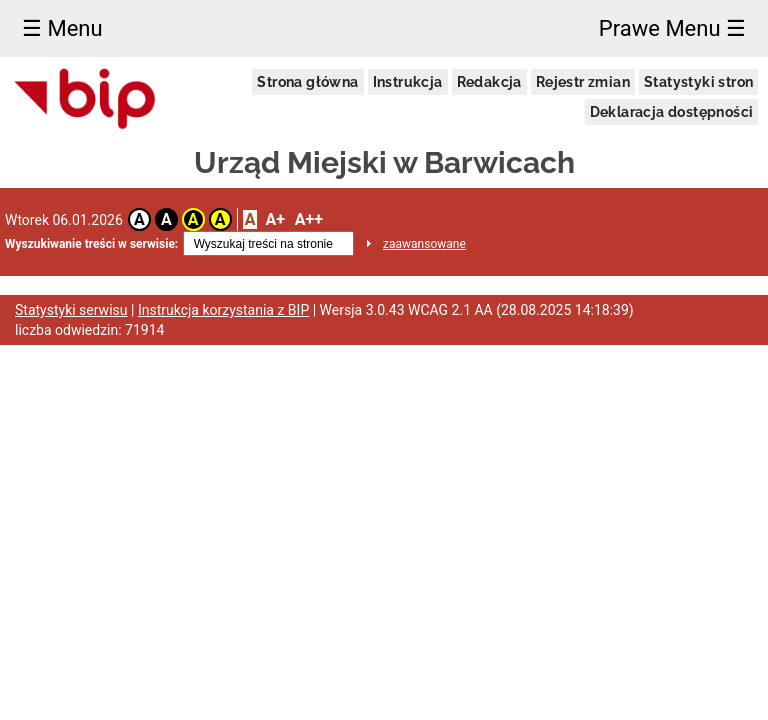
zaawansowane (424, 244)
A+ (274, 219)
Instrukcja (408, 82)
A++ (309, 219)
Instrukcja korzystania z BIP (223, 310)
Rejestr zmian (583, 82)
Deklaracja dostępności (672, 112)
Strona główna (307, 82)
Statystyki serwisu (71, 310)
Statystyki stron (698, 82)
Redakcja (489, 82)
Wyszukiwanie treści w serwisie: (91, 244)
